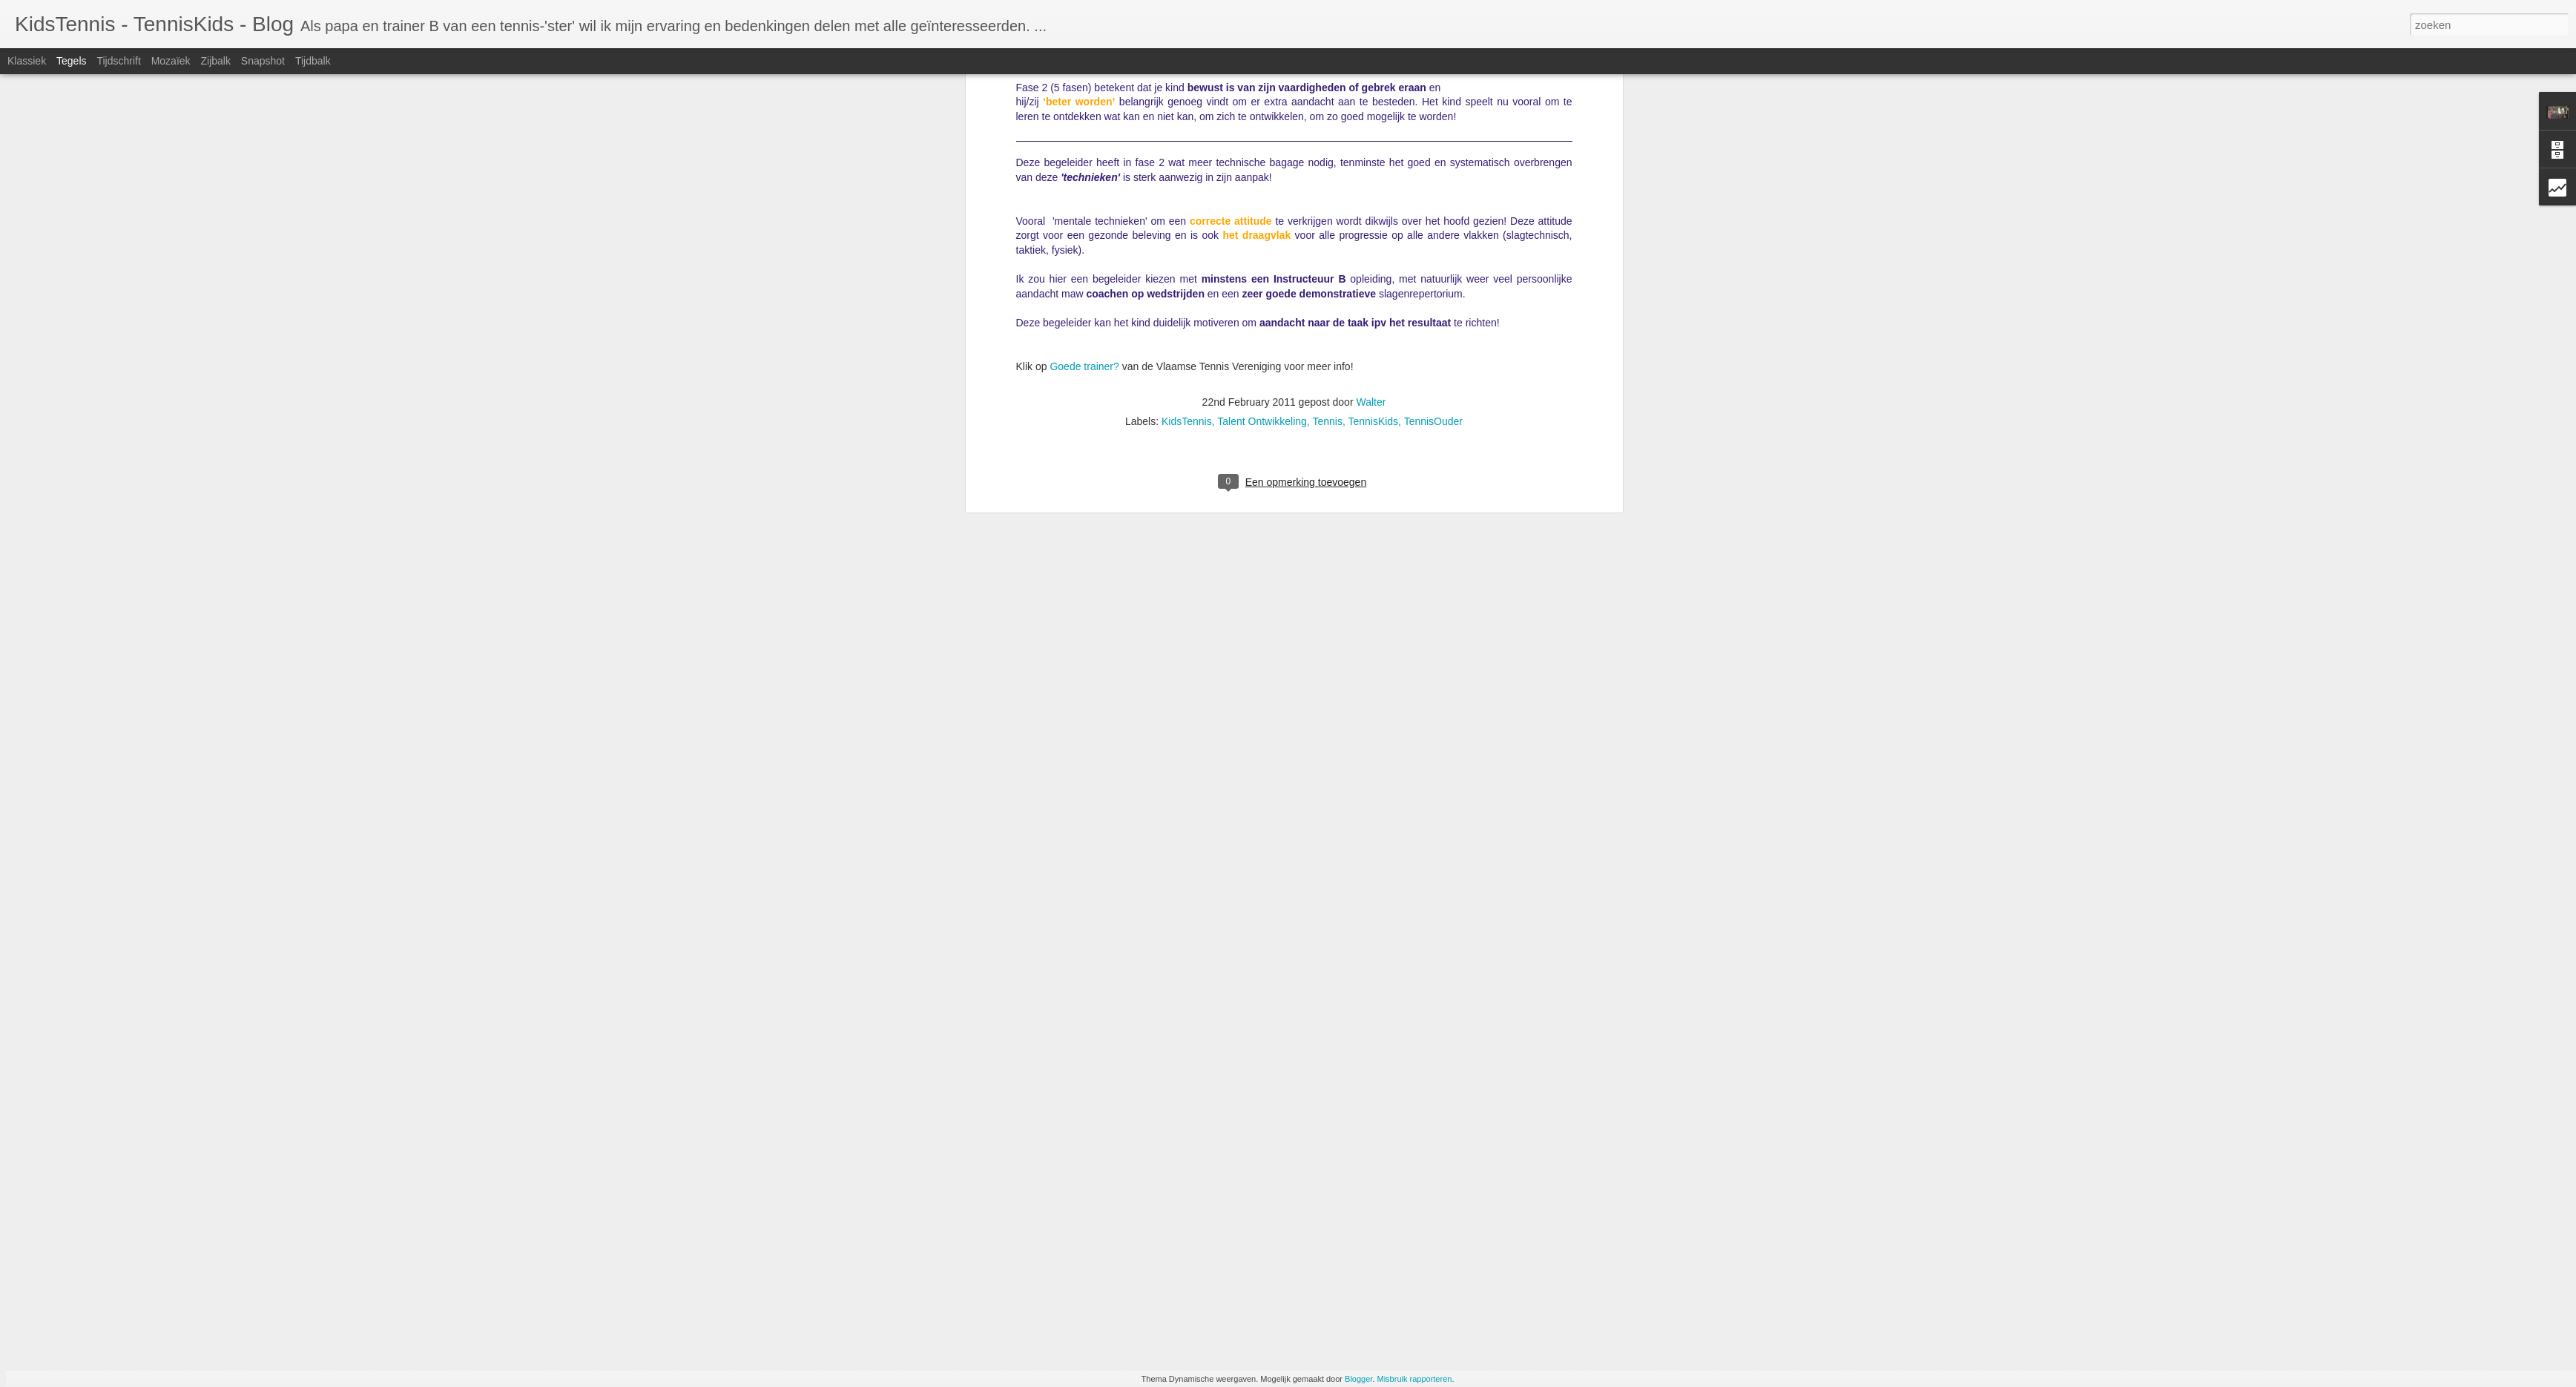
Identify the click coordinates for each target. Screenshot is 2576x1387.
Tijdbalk (313, 61)
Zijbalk (215, 61)
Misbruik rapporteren (1414, 1378)
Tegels (71, 61)
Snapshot (263, 61)
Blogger (1358, 1378)
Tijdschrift (118, 61)
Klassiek (26, 61)
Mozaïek (171, 61)
